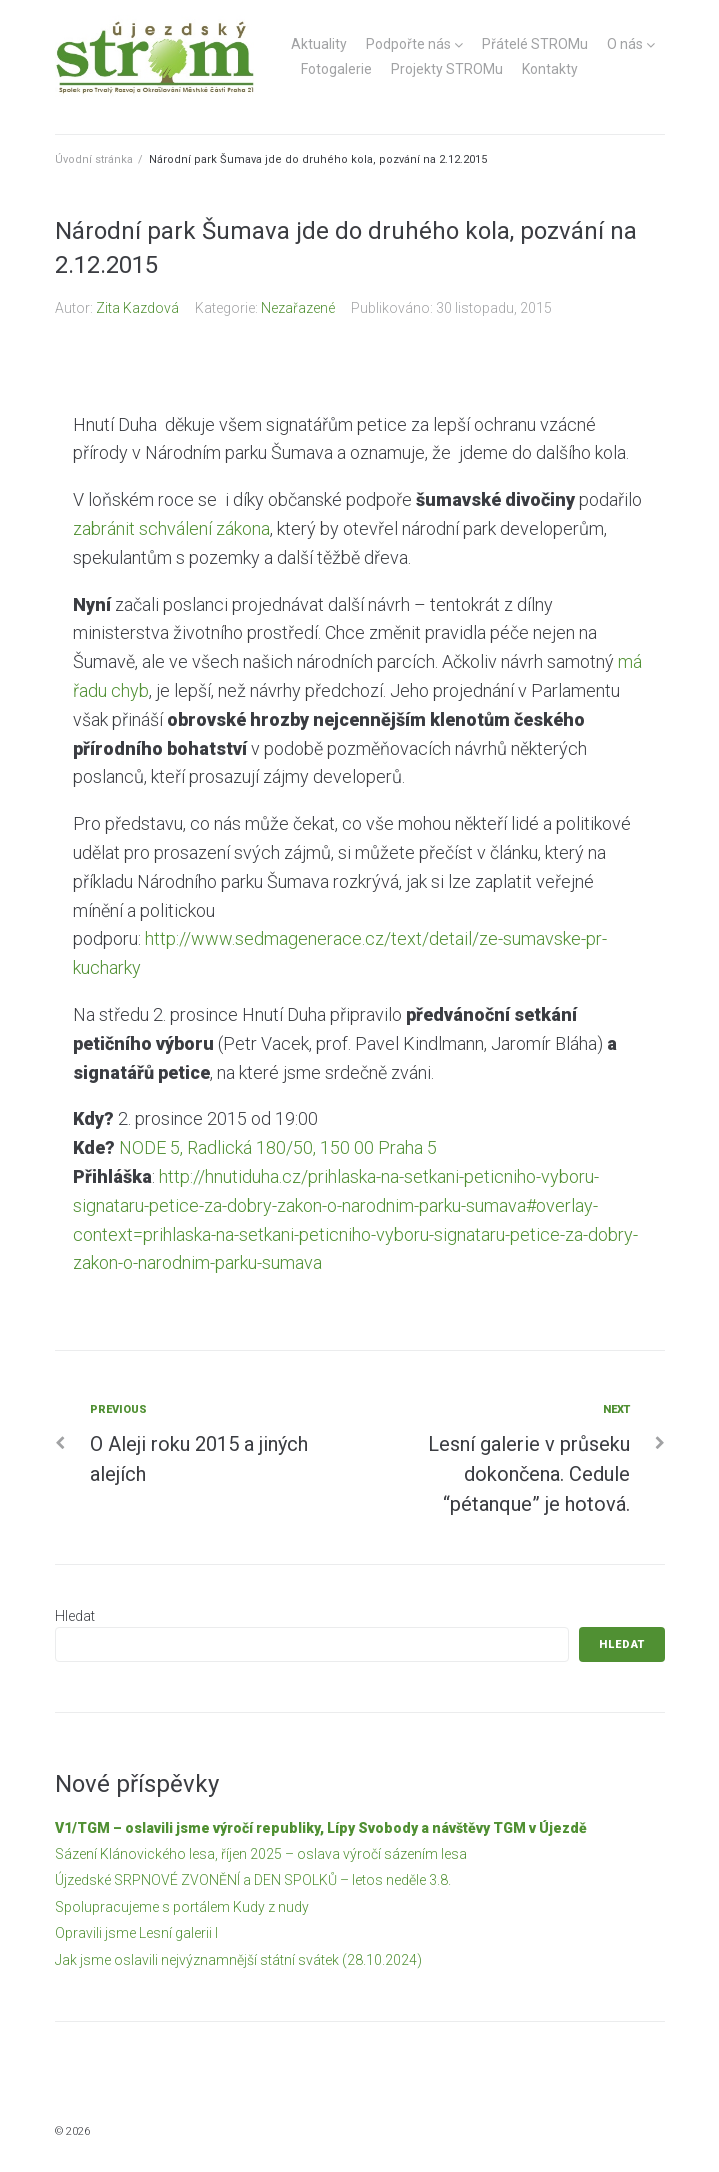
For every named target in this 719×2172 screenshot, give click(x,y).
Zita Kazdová (137, 308)
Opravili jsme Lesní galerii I (136, 1933)
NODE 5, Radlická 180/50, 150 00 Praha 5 (278, 1147)
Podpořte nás (408, 44)
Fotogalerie (336, 69)
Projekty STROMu (447, 69)
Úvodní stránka (94, 159)
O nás (625, 44)
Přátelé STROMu (535, 44)
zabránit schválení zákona (171, 528)
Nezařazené (298, 308)
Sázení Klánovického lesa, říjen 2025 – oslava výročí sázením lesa (261, 1854)
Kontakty (550, 69)
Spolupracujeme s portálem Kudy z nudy (182, 1907)
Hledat (75, 1616)
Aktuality (319, 44)
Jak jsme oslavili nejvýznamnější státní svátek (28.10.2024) (238, 1960)
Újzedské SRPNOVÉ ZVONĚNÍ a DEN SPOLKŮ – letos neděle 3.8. (253, 1880)
